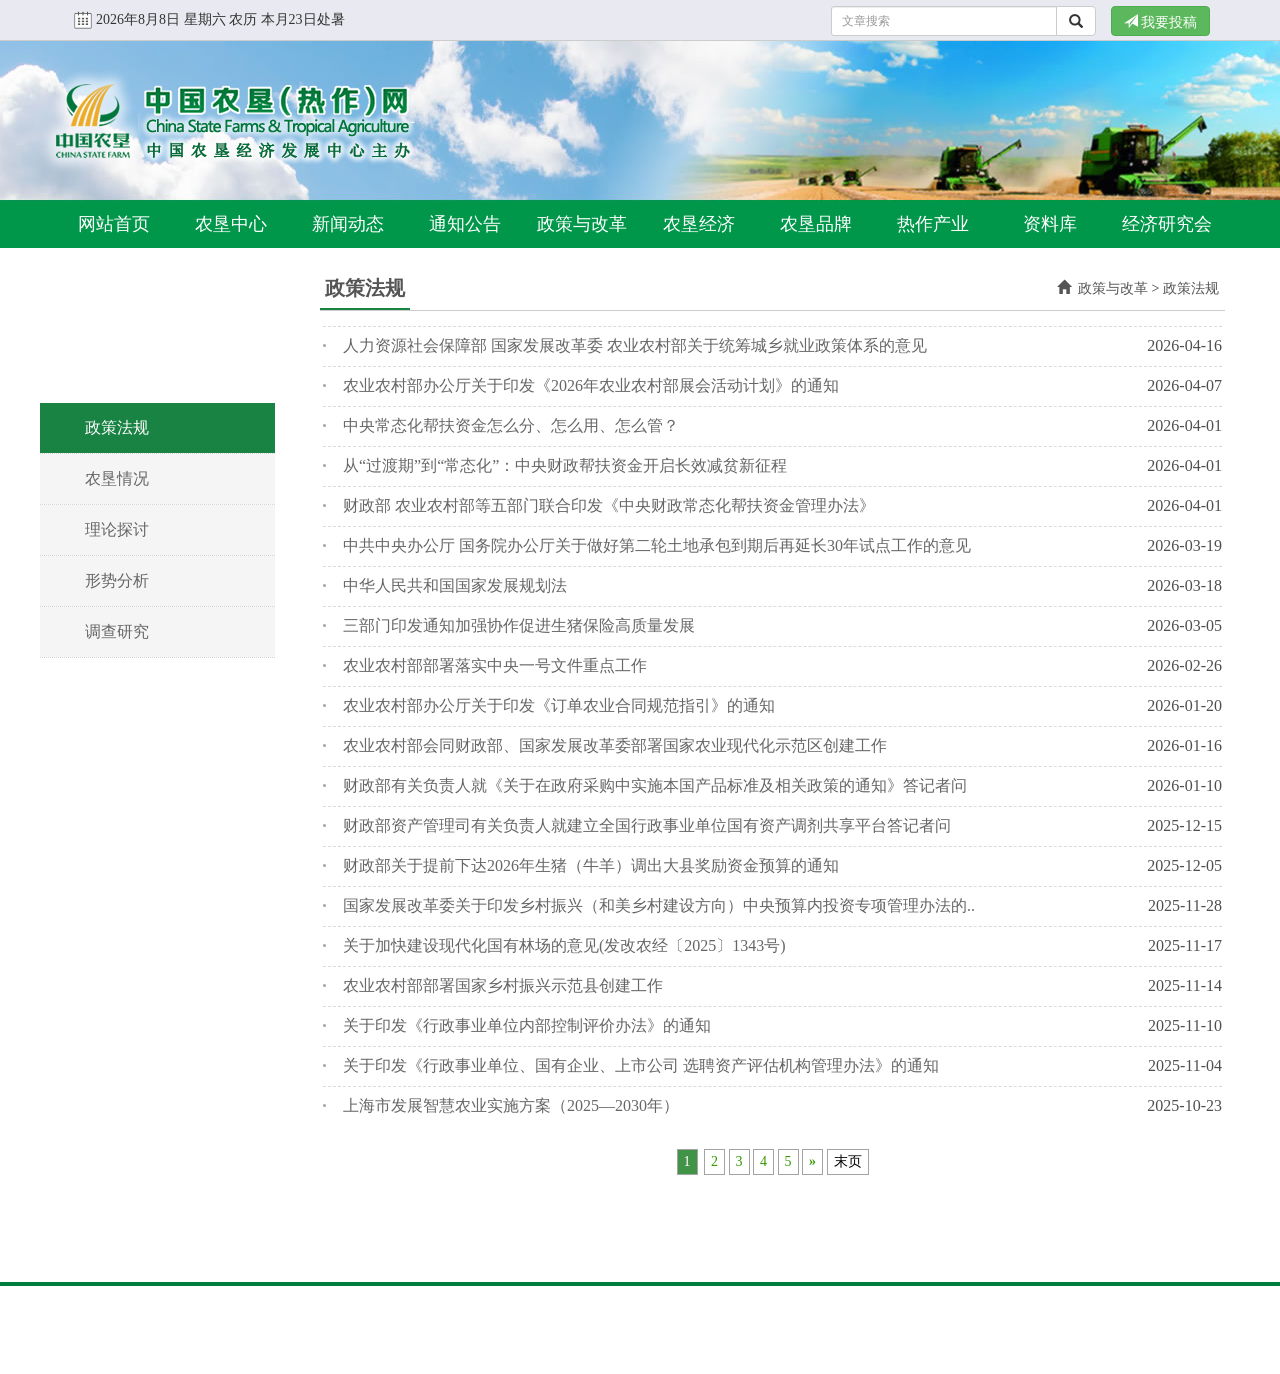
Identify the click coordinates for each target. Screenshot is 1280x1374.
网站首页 (114, 224)
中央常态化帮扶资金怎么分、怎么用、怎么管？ (511, 425)
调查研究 (117, 631)
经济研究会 (1167, 224)
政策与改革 (582, 224)
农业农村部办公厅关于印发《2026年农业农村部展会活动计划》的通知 (591, 385)
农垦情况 (117, 478)
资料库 (1050, 224)
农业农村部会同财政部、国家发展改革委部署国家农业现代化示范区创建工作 (615, 745)
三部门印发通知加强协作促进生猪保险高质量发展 (519, 625)
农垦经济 (699, 224)
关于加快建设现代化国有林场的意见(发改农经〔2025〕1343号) (564, 945)
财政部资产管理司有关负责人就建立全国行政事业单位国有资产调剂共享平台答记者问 (647, 825)
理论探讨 (117, 529)
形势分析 (117, 580)
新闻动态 (348, 224)
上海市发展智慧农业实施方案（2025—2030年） (511, 1105)
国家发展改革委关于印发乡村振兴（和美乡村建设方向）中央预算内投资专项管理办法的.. (659, 905)
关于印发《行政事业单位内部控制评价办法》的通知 (527, 1025)
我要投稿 (1161, 22)
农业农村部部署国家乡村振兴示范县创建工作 (503, 985)
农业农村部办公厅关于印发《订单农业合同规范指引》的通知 (559, 705)
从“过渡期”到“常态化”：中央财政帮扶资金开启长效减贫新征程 (565, 465)
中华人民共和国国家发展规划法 (455, 585)
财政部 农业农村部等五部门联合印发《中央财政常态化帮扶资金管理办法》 (609, 505)
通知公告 (465, 224)
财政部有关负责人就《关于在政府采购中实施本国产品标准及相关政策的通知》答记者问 (655, 785)
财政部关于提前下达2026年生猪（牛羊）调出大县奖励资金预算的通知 (591, 865)
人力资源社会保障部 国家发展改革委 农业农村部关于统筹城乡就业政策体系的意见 (635, 345)
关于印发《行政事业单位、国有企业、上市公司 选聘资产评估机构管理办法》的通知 (641, 1065)
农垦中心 (231, 224)
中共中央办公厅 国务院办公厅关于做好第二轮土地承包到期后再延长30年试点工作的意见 (657, 545)
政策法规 (117, 427)
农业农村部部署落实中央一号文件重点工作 (495, 665)
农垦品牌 (816, 224)
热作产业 (933, 224)
